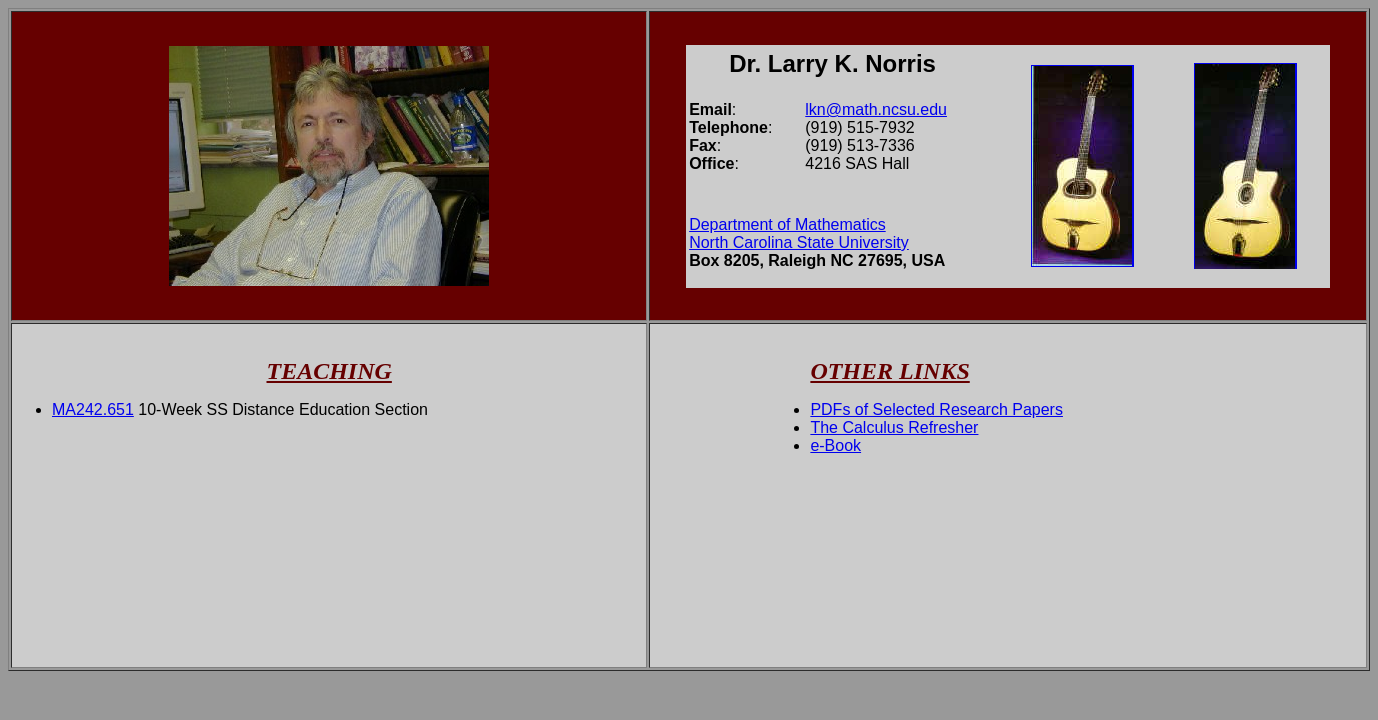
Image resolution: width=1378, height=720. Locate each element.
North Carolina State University (799, 242)
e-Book (835, 445)
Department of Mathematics (787, 224)
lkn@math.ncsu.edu (876, 109)
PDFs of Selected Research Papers (936, 409)
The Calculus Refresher (894, 427)
